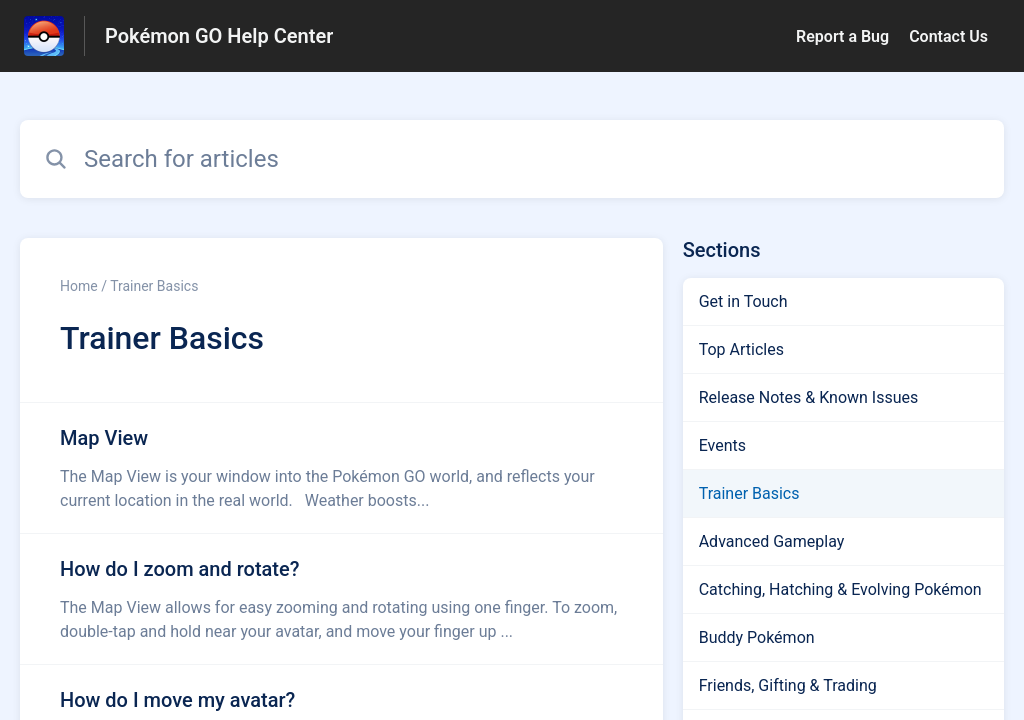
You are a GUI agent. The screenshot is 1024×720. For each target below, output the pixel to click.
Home (79, 286)
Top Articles (741, 349)
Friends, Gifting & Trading (788, 685)
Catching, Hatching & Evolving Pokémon (840, 589)
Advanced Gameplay (772, 541)
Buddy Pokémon (757, 637)
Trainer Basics (749, 493)
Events (722, 445)
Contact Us (948, 36)
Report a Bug (842, 36)
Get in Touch (743, 301)
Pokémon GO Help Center (219, 36)
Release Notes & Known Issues (809, 397)
